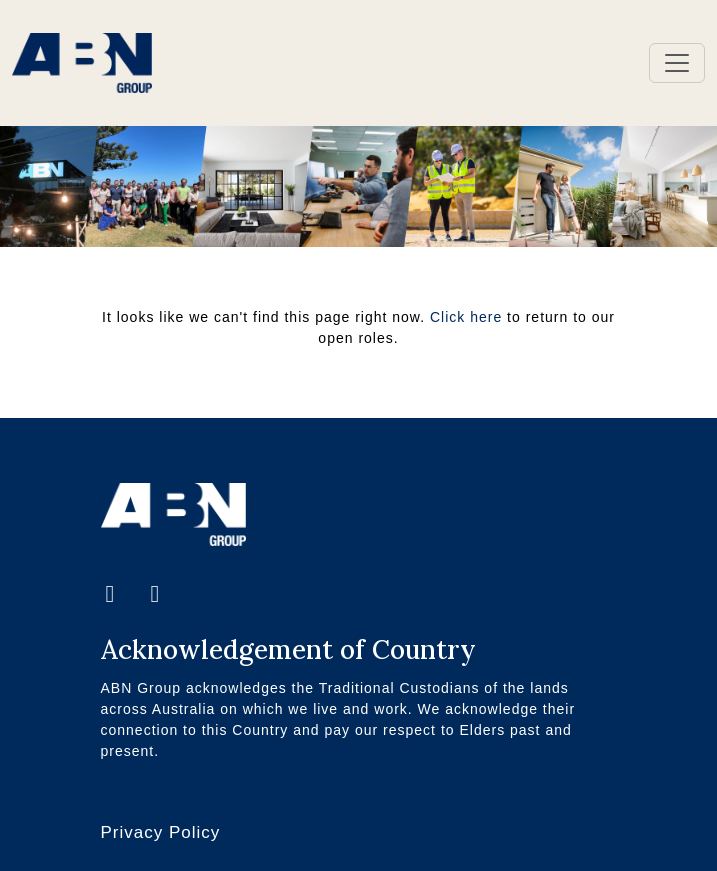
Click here (466, 317)
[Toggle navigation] (677, 63)
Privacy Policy (161, 832)
